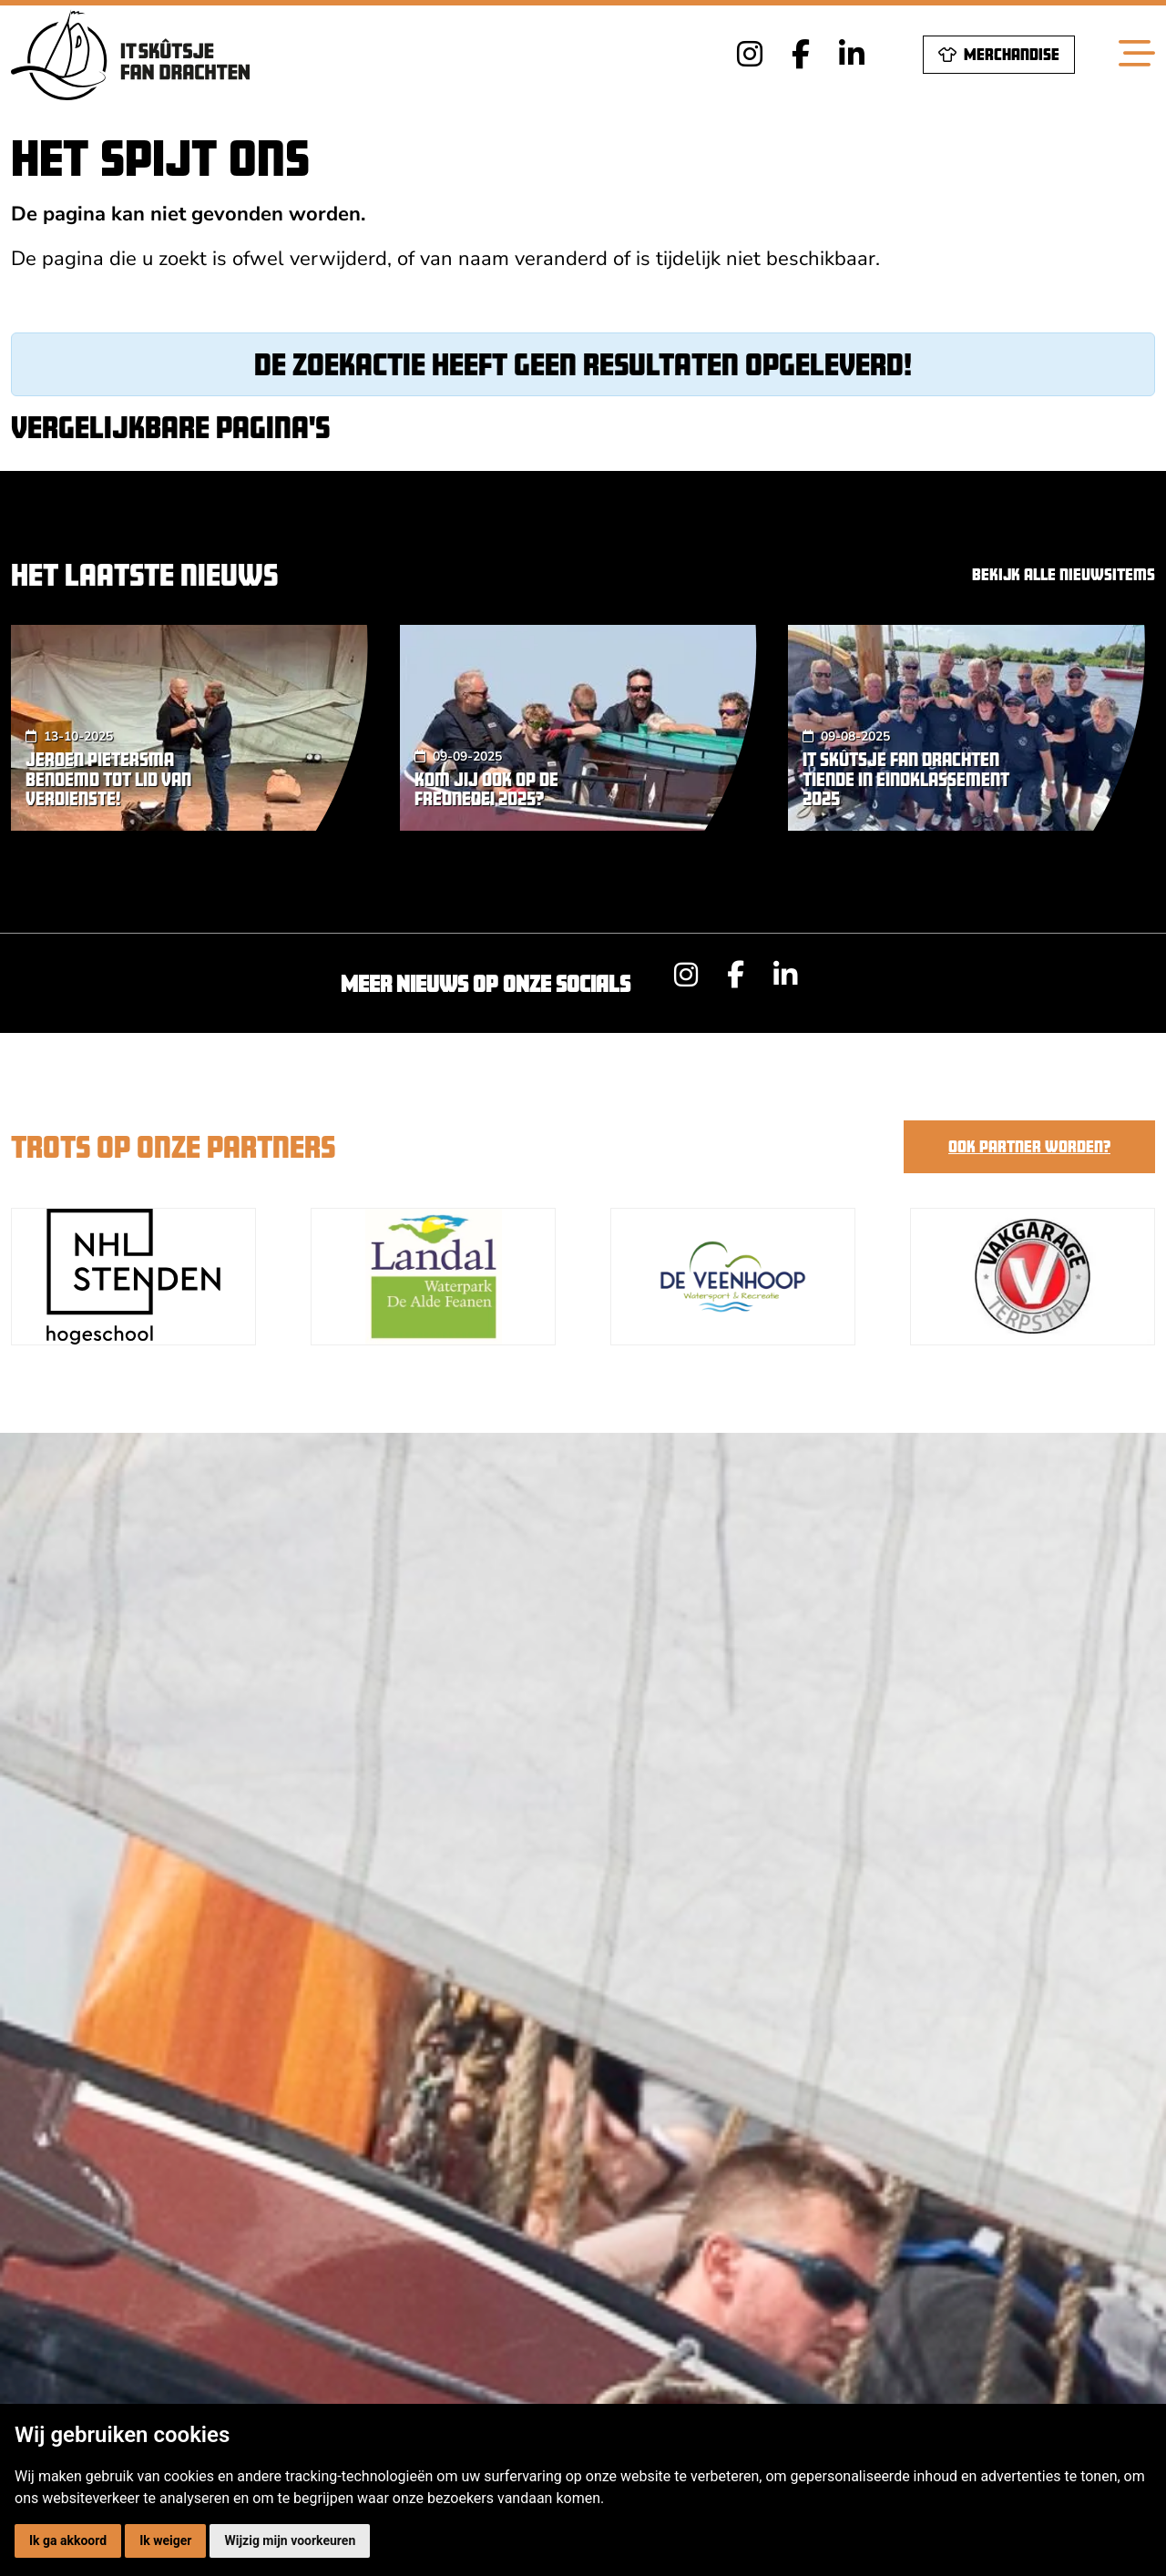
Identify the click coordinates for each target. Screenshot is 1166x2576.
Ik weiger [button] (165, 2540)
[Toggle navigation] (1137, 55)
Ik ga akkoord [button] (68, 2540)
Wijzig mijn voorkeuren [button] (289, 2540)
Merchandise (998, 54)
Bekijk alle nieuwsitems (1063, 574)
